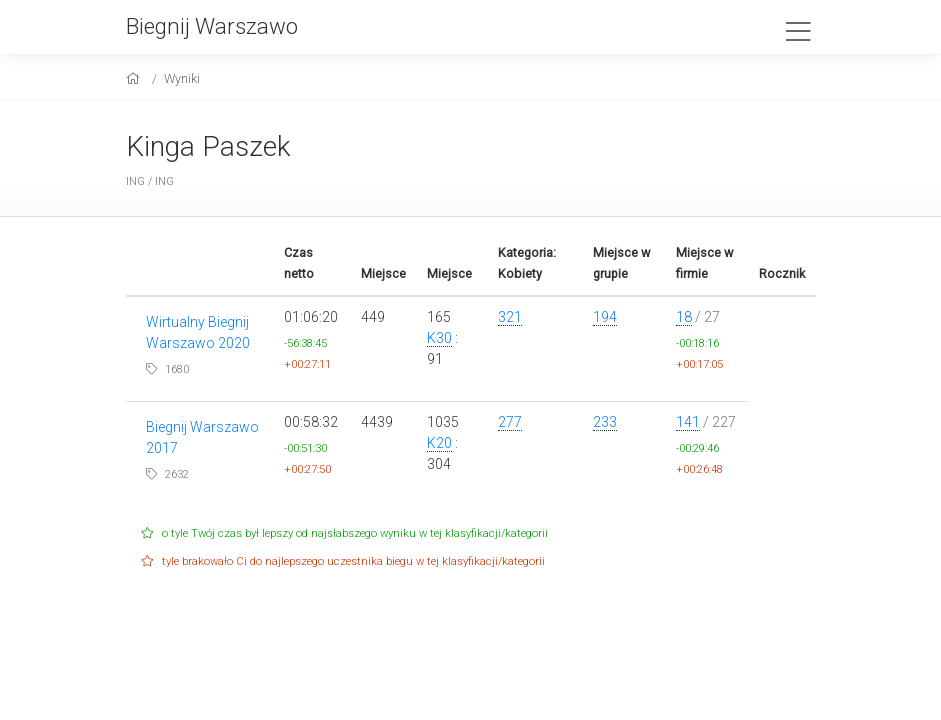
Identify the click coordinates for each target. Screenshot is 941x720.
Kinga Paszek (208, 146)
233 (605, 422)
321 (510, 317)
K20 (439, 443)
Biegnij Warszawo (212, 26)
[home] (135, 78)
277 (510, 422)
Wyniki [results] (182, 78)
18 (684, 317)
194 (605, 317)
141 (688, 422)
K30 (439, 338)
